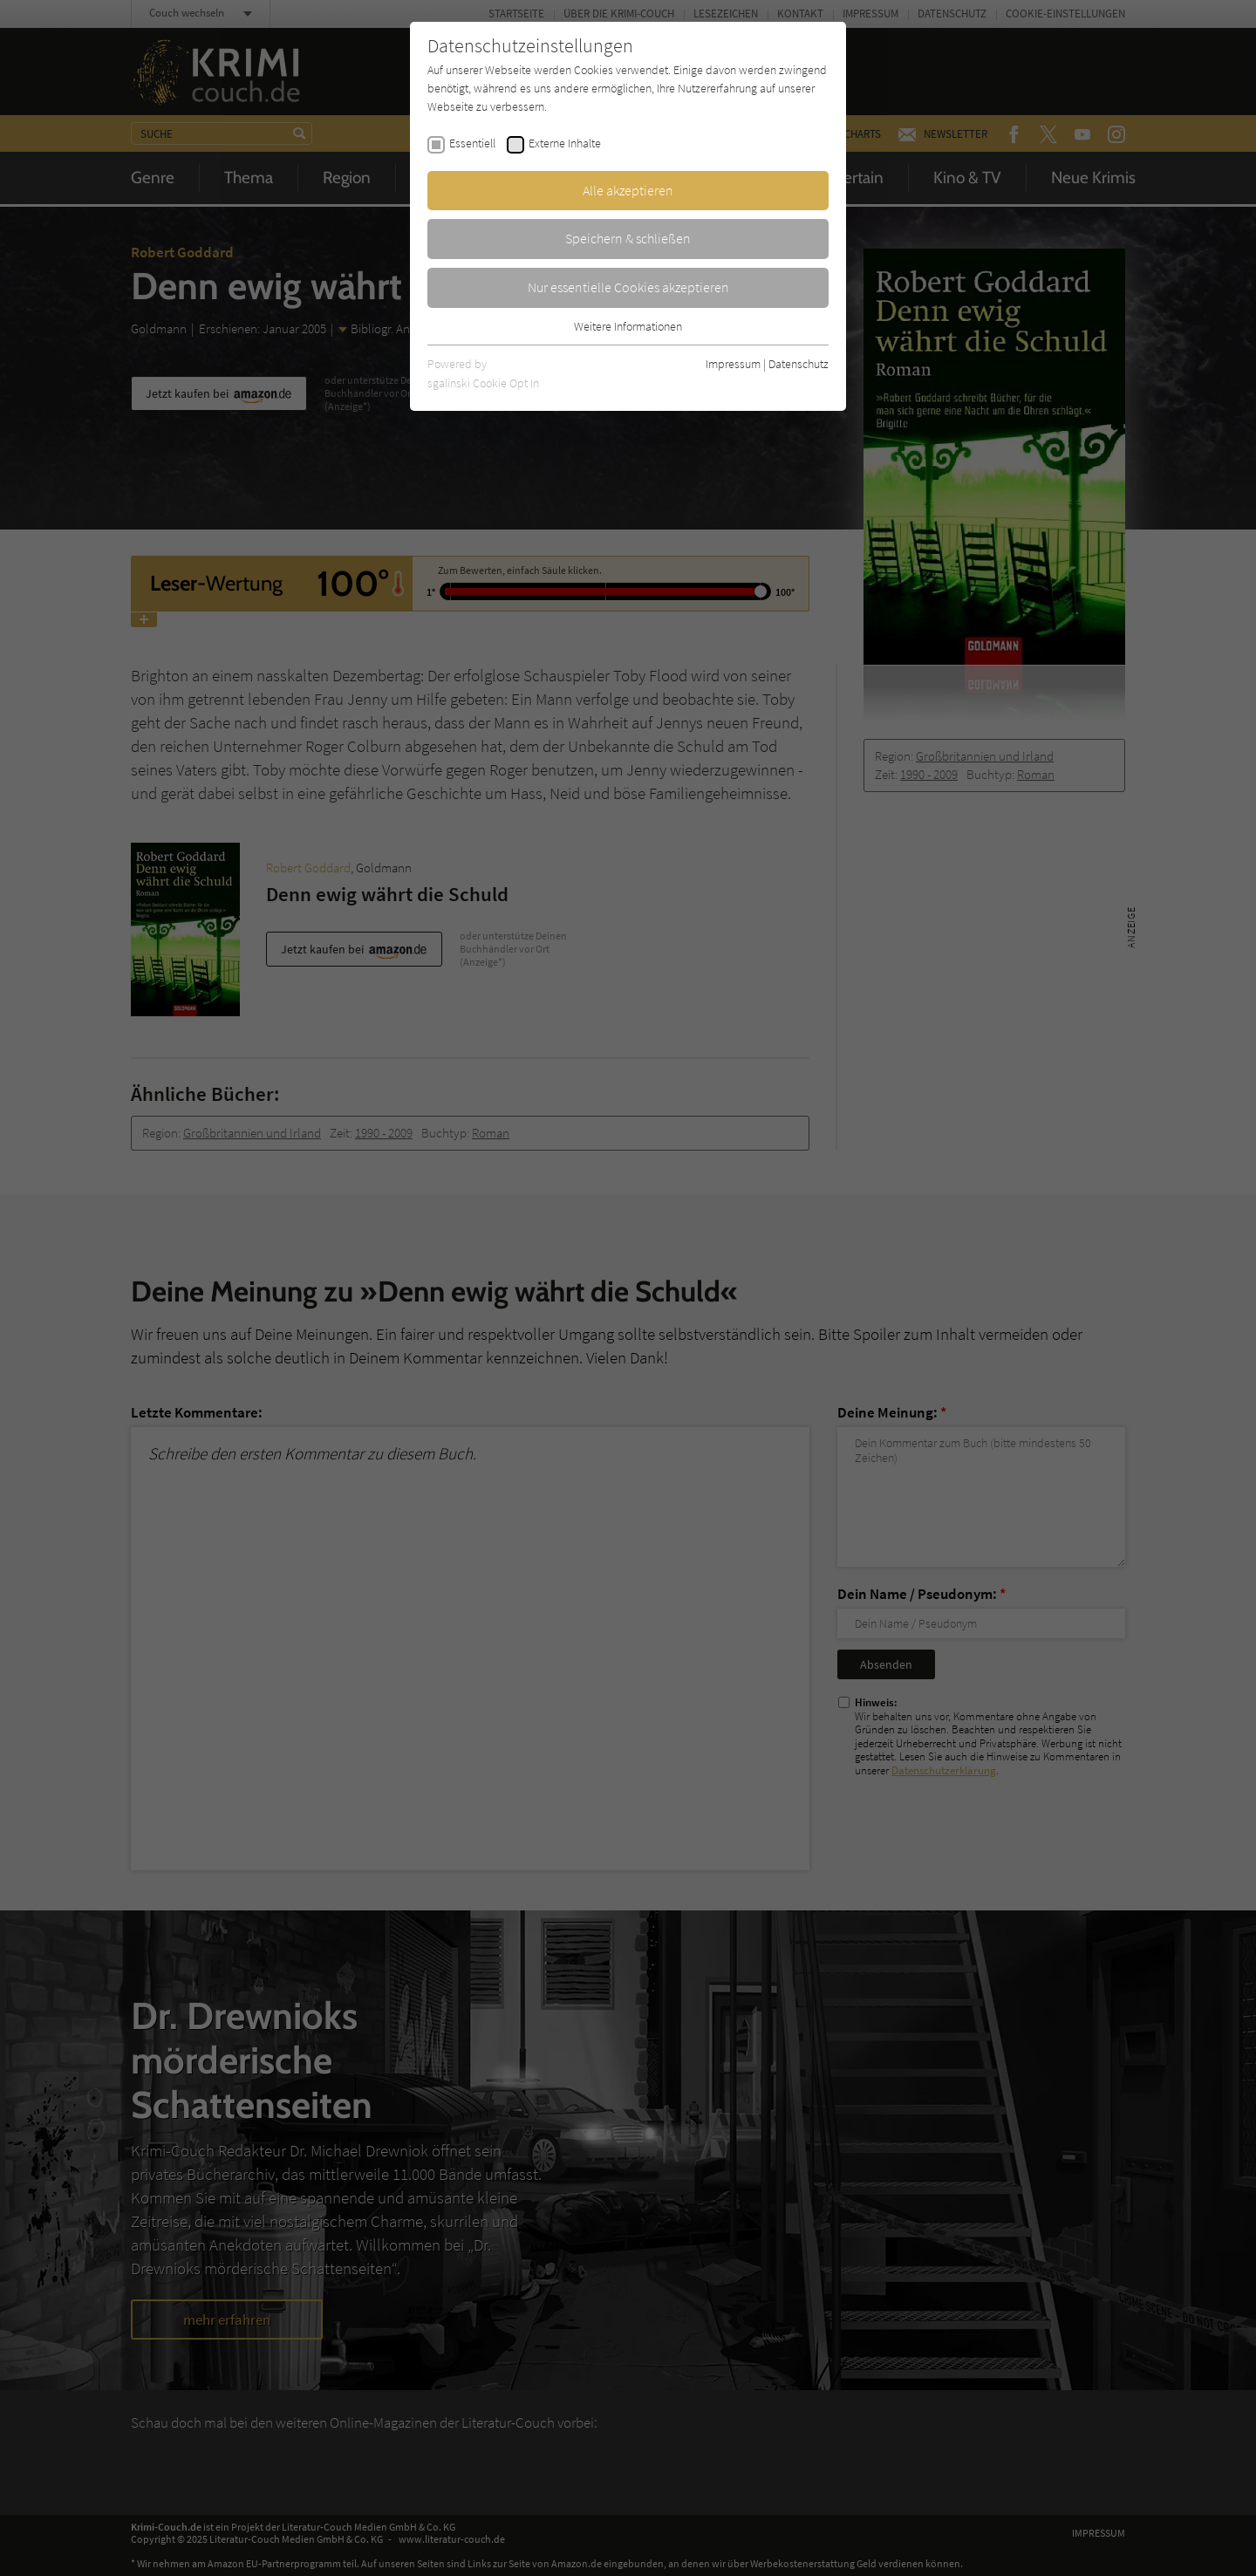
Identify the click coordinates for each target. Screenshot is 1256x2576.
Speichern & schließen (628, 238)
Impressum (733, 364)
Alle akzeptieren (628, 190)
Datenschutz (798, 364)
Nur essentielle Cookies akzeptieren (628, 287)
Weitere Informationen (628, 326)
